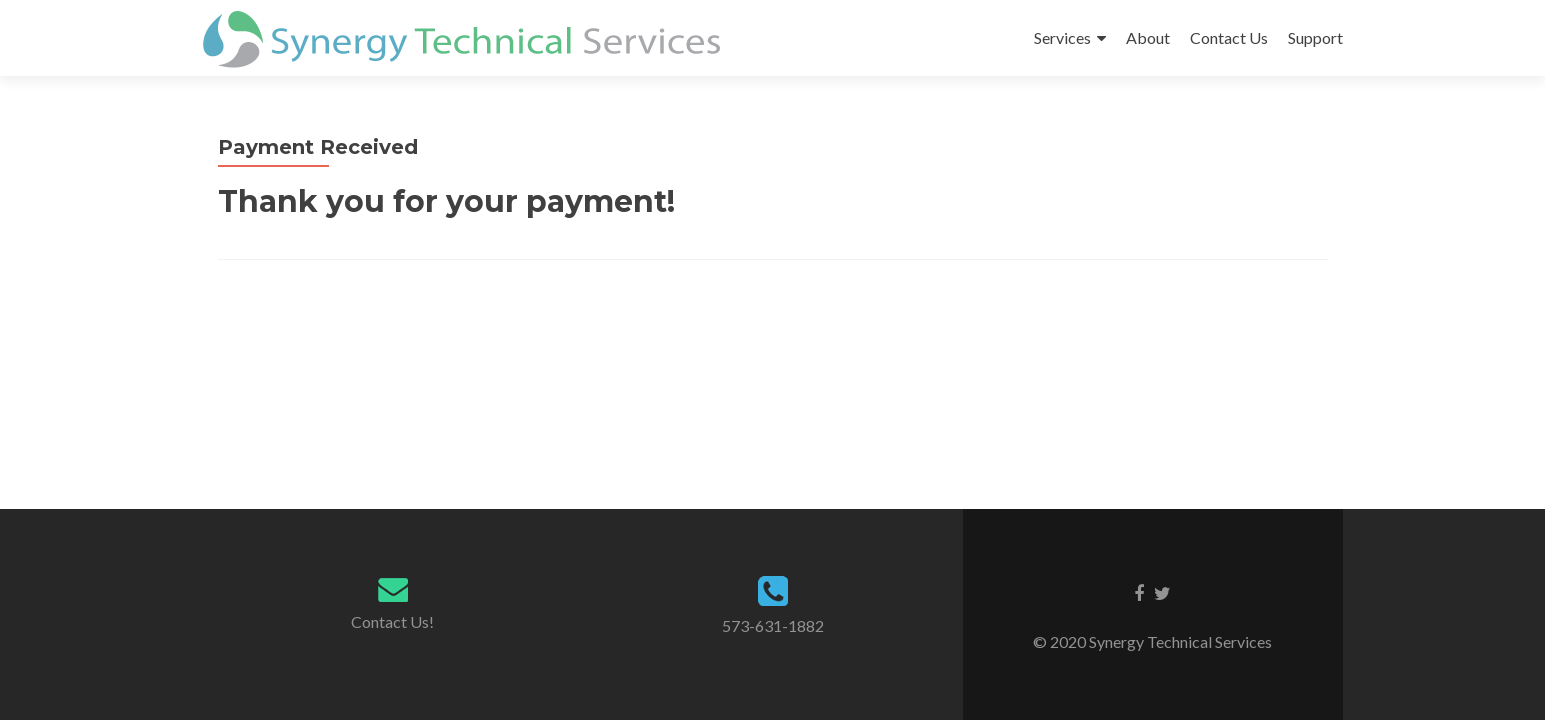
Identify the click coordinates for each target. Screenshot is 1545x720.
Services (1062, 37)
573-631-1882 (773, 625)
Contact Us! (392, 621)
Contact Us (1229, 37)
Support (1315, 37)
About (1148, 37)
